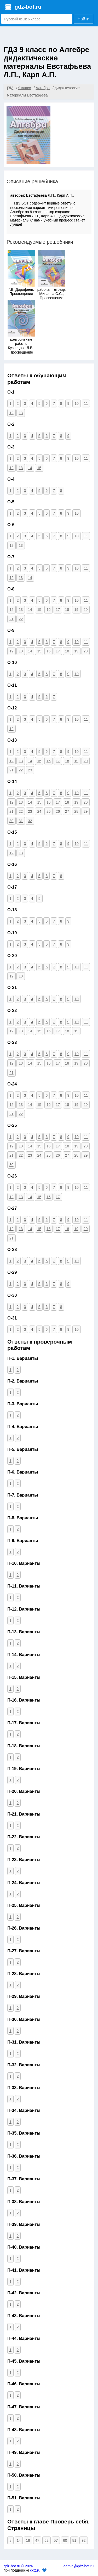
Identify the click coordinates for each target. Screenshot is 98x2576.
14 (30, 468)
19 (76, 609)
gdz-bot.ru (28, 7)
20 (86, 609)
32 (30, 821)
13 (21, 413)
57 (56, 2540)
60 (65, 2540)
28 (76, 811)
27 (67, 811)
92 (84, 2540)
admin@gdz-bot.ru (79, 2566)
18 (67, 609)
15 (39, 468)
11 (86, 403)
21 (11, 619)
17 (58, 609)
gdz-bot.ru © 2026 (18, 2566)
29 (86, 811)
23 (30, 770)
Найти (84, 19)
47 (37, 2540)
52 (46, 2540)
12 (11, 413)
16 (49, 609)
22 (21, 619)
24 (39, 811)
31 (21, 821)
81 (74, 2540)
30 (11, 821)
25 (49, 811)
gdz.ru (35, 2570)
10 (76, 403)
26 (58, 811)
